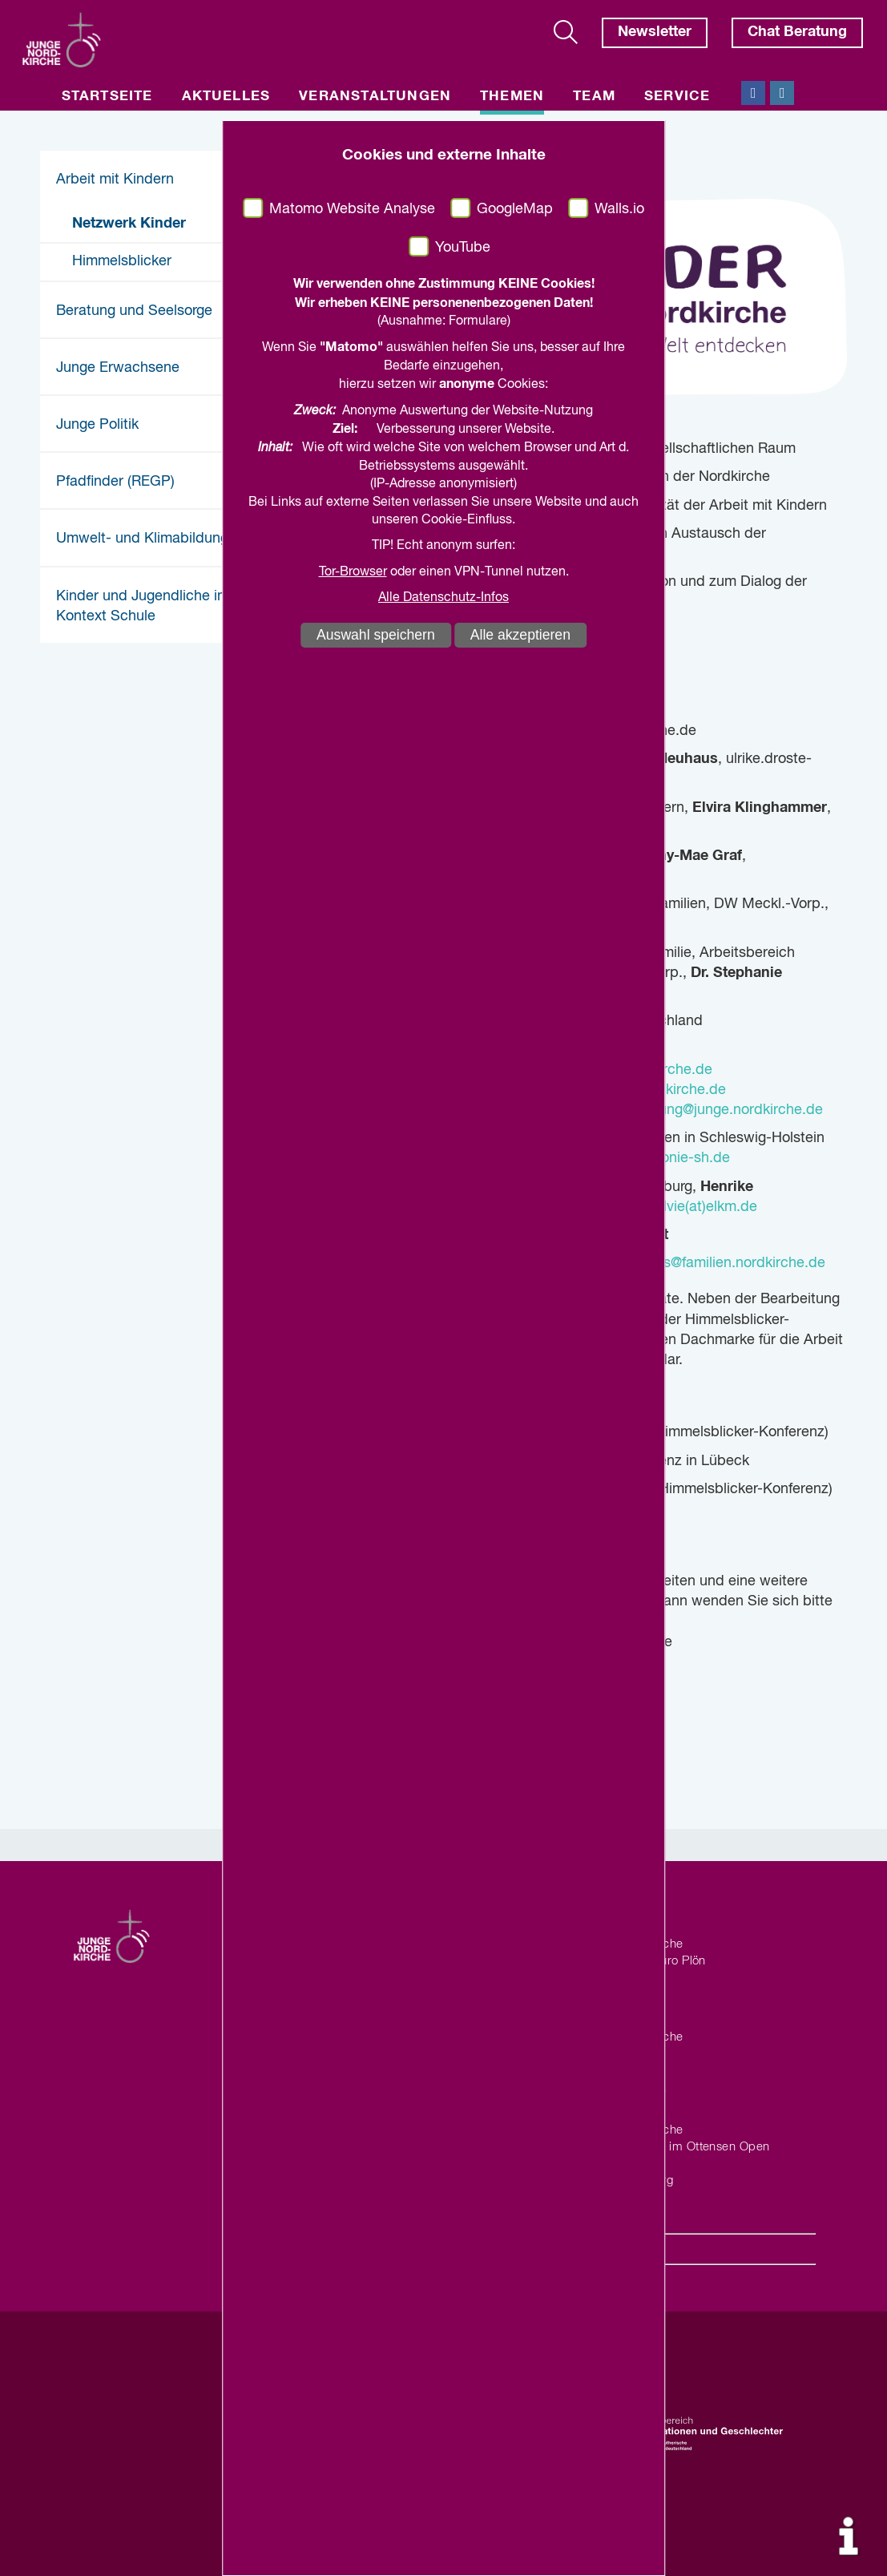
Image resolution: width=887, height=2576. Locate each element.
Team (594, 96)
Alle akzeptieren (520, 635)
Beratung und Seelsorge (134, 311)
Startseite (107, 96)
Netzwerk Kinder (129, 223)
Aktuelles (226, 96)
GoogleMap (515, 209)
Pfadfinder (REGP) (115, 481)
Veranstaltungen (375, 96)
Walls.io (619, 209)
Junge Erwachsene (117, 368)
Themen (512, 96)
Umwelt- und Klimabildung (142, 538)
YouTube (462, 247)
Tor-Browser (353, 572)
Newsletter (654, 32)
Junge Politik (97, 425)
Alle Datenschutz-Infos (443, 598)
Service (677, 96)
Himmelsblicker (121, 261)
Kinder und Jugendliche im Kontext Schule (142, 606)
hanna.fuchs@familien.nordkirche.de (708, 1263)
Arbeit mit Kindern (115, 179)
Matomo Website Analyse (352, 209)
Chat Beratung (797, 32)
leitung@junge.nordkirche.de (729, 1110)
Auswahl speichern (375, 635)
